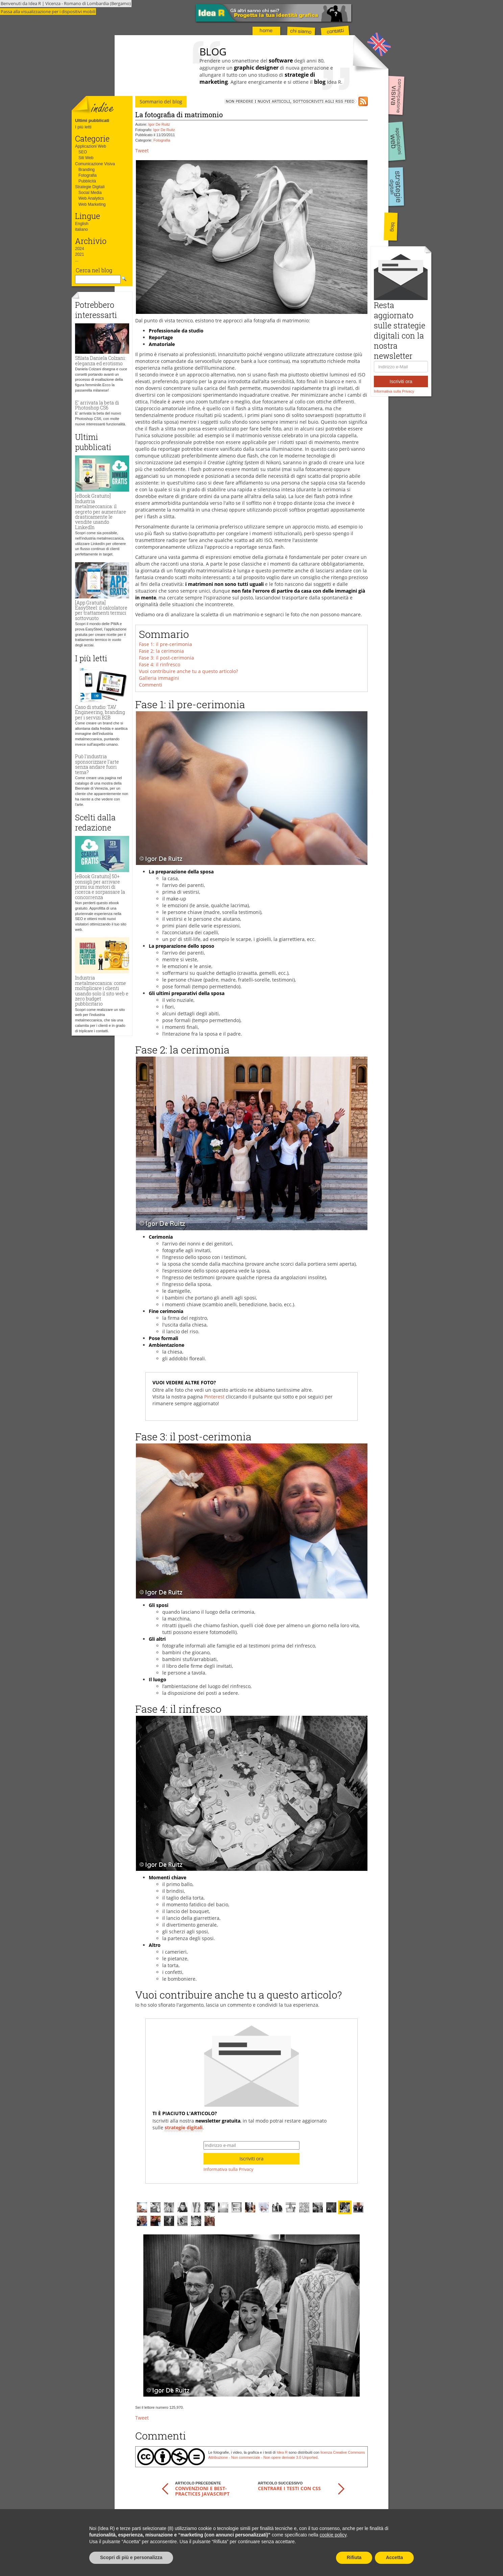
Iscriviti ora (401, 381)
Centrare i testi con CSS (289, 2488)
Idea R (282, 2452)
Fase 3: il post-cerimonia (166, 657)
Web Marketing (91, 204)
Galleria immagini (159, 678)
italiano (81, 229)
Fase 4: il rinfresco (159, 664)
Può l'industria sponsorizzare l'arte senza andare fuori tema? (97, 764)
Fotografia (87, 175)
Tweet (142, 150)
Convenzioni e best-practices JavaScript (202, 2491)
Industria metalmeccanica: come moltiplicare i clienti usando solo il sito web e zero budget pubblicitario (101, 990)
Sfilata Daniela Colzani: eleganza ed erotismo (100, 360)
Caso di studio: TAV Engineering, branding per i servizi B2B (100, 712)
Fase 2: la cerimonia (161, 651)
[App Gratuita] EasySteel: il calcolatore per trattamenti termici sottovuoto (101, 610)
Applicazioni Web (90, 146)
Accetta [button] (394, 2557)
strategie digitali (183, 2127)
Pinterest (214, 1396)
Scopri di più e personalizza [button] (131, 2557)
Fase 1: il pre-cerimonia (165, 644)
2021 (79, 254)
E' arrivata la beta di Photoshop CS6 (97, 405)
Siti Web (85, 157)
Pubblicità (87, 181)
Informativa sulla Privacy (394, 391)
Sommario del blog (161, 101)
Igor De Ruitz (159, 124)
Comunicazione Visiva (95, 164)
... (76, 260)
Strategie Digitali (89, 186)
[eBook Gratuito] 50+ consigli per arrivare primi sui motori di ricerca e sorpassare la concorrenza (100, 886)
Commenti (150, 685)
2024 (79, 248)
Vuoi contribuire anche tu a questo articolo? (188, 671)
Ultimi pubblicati (92, 120)
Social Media (90, 192)
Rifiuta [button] (354, 2557)
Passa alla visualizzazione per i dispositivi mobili (48, 11)
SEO (82, 152)
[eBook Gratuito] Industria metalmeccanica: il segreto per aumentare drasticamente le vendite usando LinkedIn (100, 511)
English (81, 223)
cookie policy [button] (333, 2534)
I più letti (83, 126)
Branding (86, 169)
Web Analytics (91, 198)
